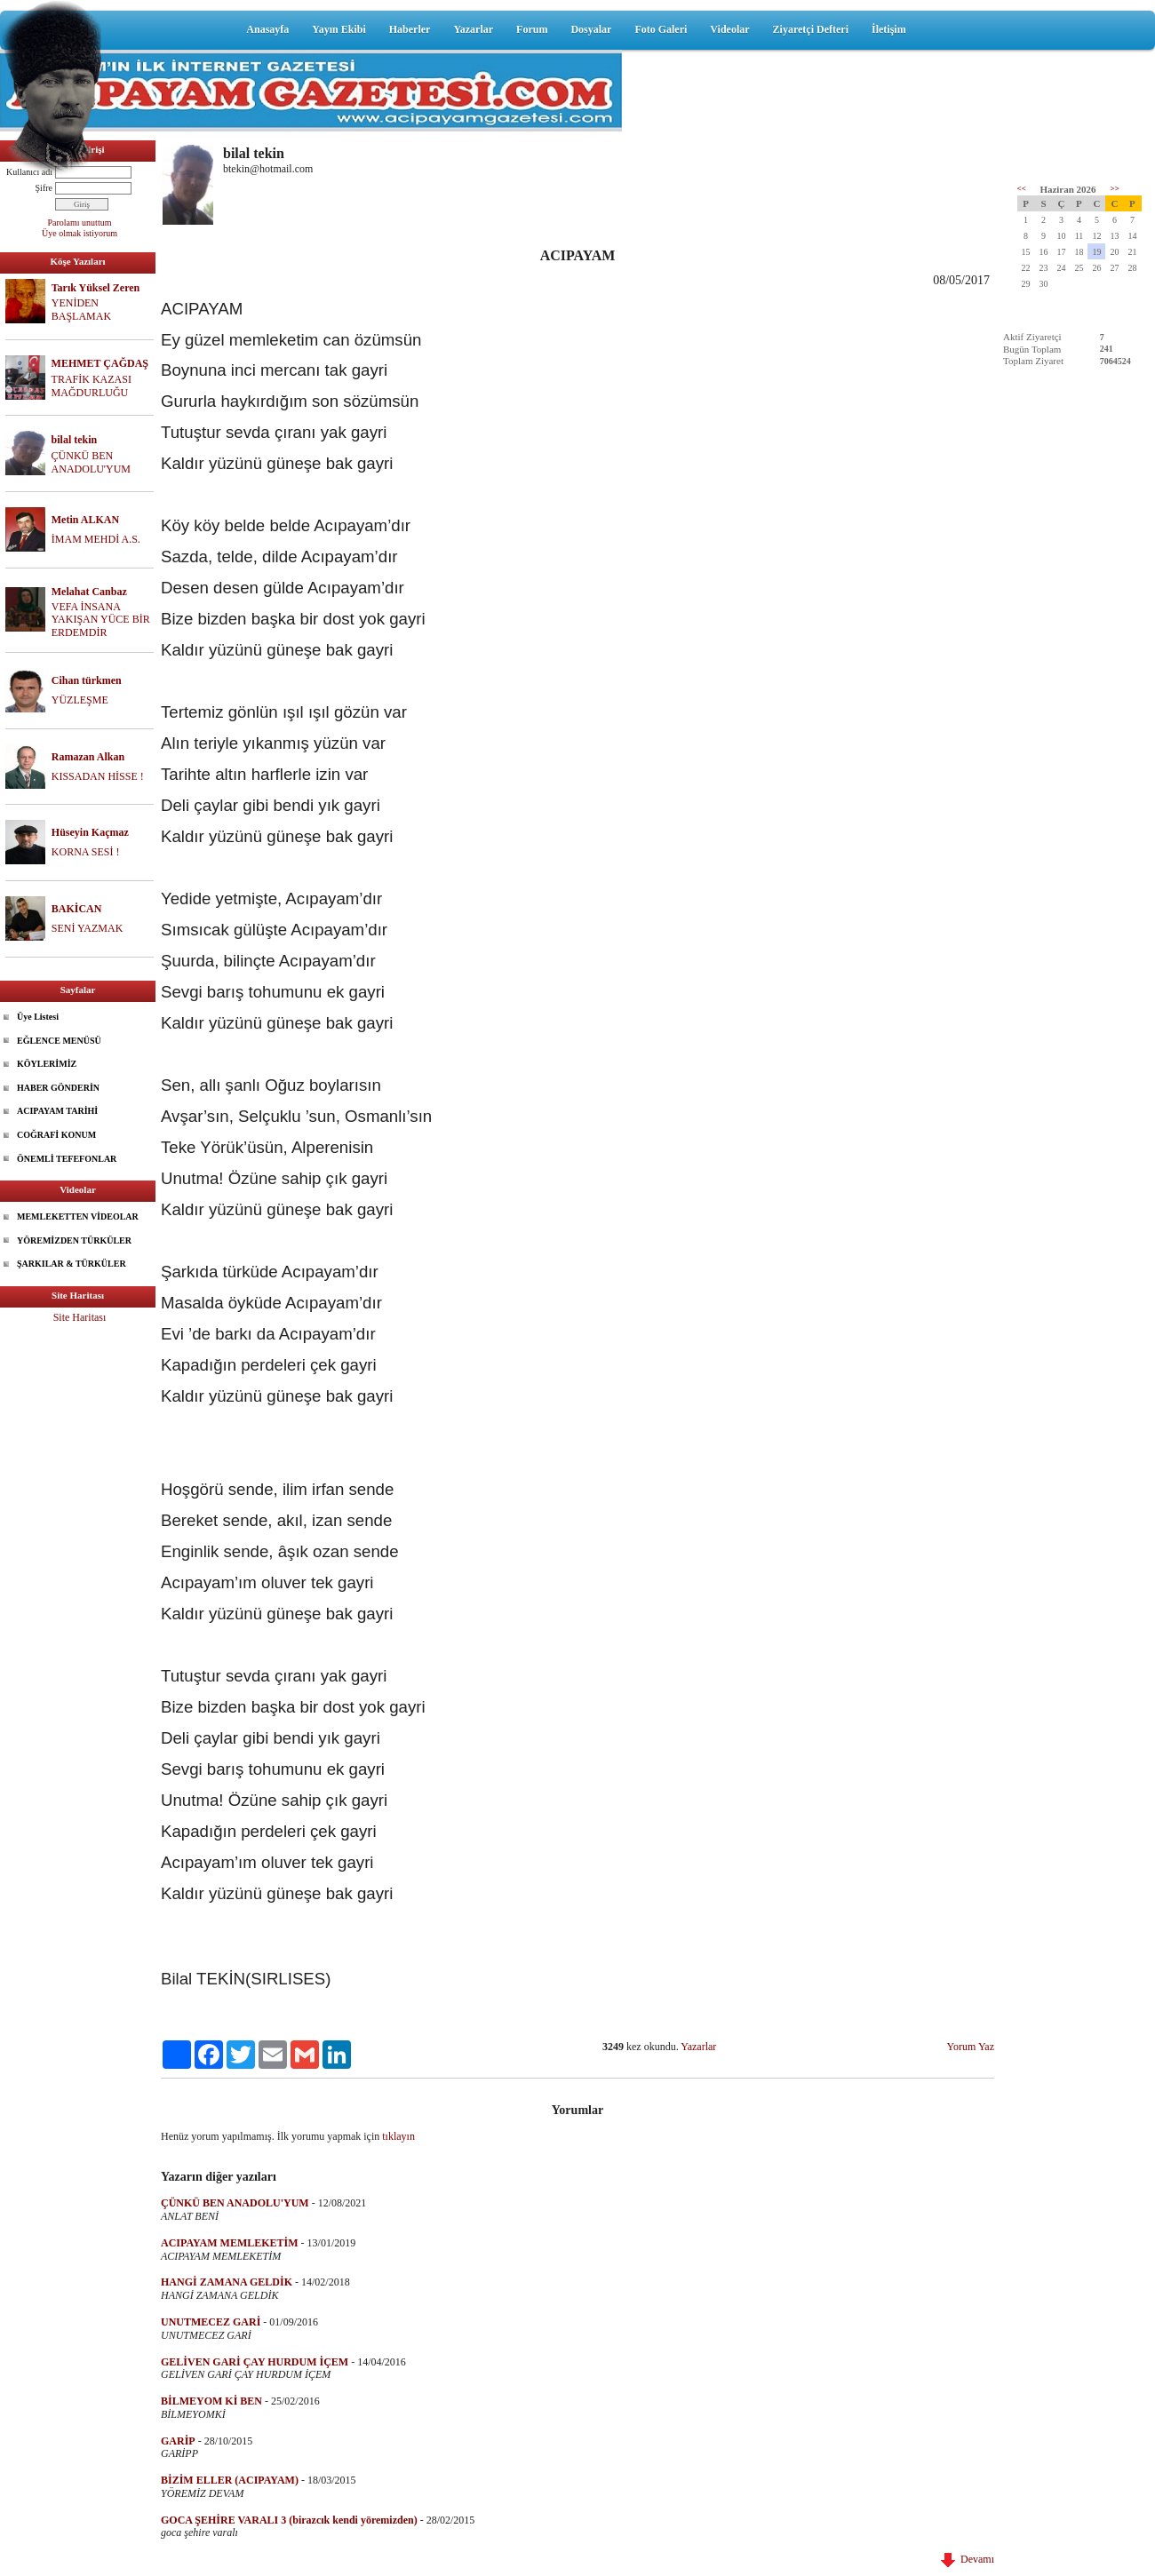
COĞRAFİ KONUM (56, 1135)
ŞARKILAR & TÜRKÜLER (71, 1263)
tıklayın (398, 2136)
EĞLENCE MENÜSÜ (59, 1041)
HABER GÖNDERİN (58, 1088)
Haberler (410, 29)
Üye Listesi (38, 1017)
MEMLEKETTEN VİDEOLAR (78, 1216)
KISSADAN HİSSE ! (98, 776)
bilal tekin (75, 439)
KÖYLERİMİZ (46, 1064)
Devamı (967, 2559)
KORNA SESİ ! (86, 852)
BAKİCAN (77, 908)
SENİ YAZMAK (87, 928)
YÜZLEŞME (80, 700)
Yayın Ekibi (338, 29)
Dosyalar (590, 29)
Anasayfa (267, 29)
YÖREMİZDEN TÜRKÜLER (74, 1240)
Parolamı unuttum (80, 222)
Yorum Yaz (970, 2046)
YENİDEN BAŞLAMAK (81, 309)
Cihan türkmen (87, 680)
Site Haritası (80, 1317)
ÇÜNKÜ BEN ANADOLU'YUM (91, 462)
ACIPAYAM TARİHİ (57, 1111)
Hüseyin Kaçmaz (90, 832)
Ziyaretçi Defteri (810, 29)
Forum (531, 29)
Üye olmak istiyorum (79, 233)
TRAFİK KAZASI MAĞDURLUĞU (91, 386)
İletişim (889, 29)
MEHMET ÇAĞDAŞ (100, 363)
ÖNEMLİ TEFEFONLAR (66, 1159)
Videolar (729, 29)
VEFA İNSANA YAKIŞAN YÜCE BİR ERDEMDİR (101, 620)
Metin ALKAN (85, 519)
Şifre (44, 188)
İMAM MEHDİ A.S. (96, 539)
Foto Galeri (660, 29)
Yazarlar (473, 29)
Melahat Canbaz (89, 591)
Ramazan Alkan (88, 757)
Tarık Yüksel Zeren (96, 288)
